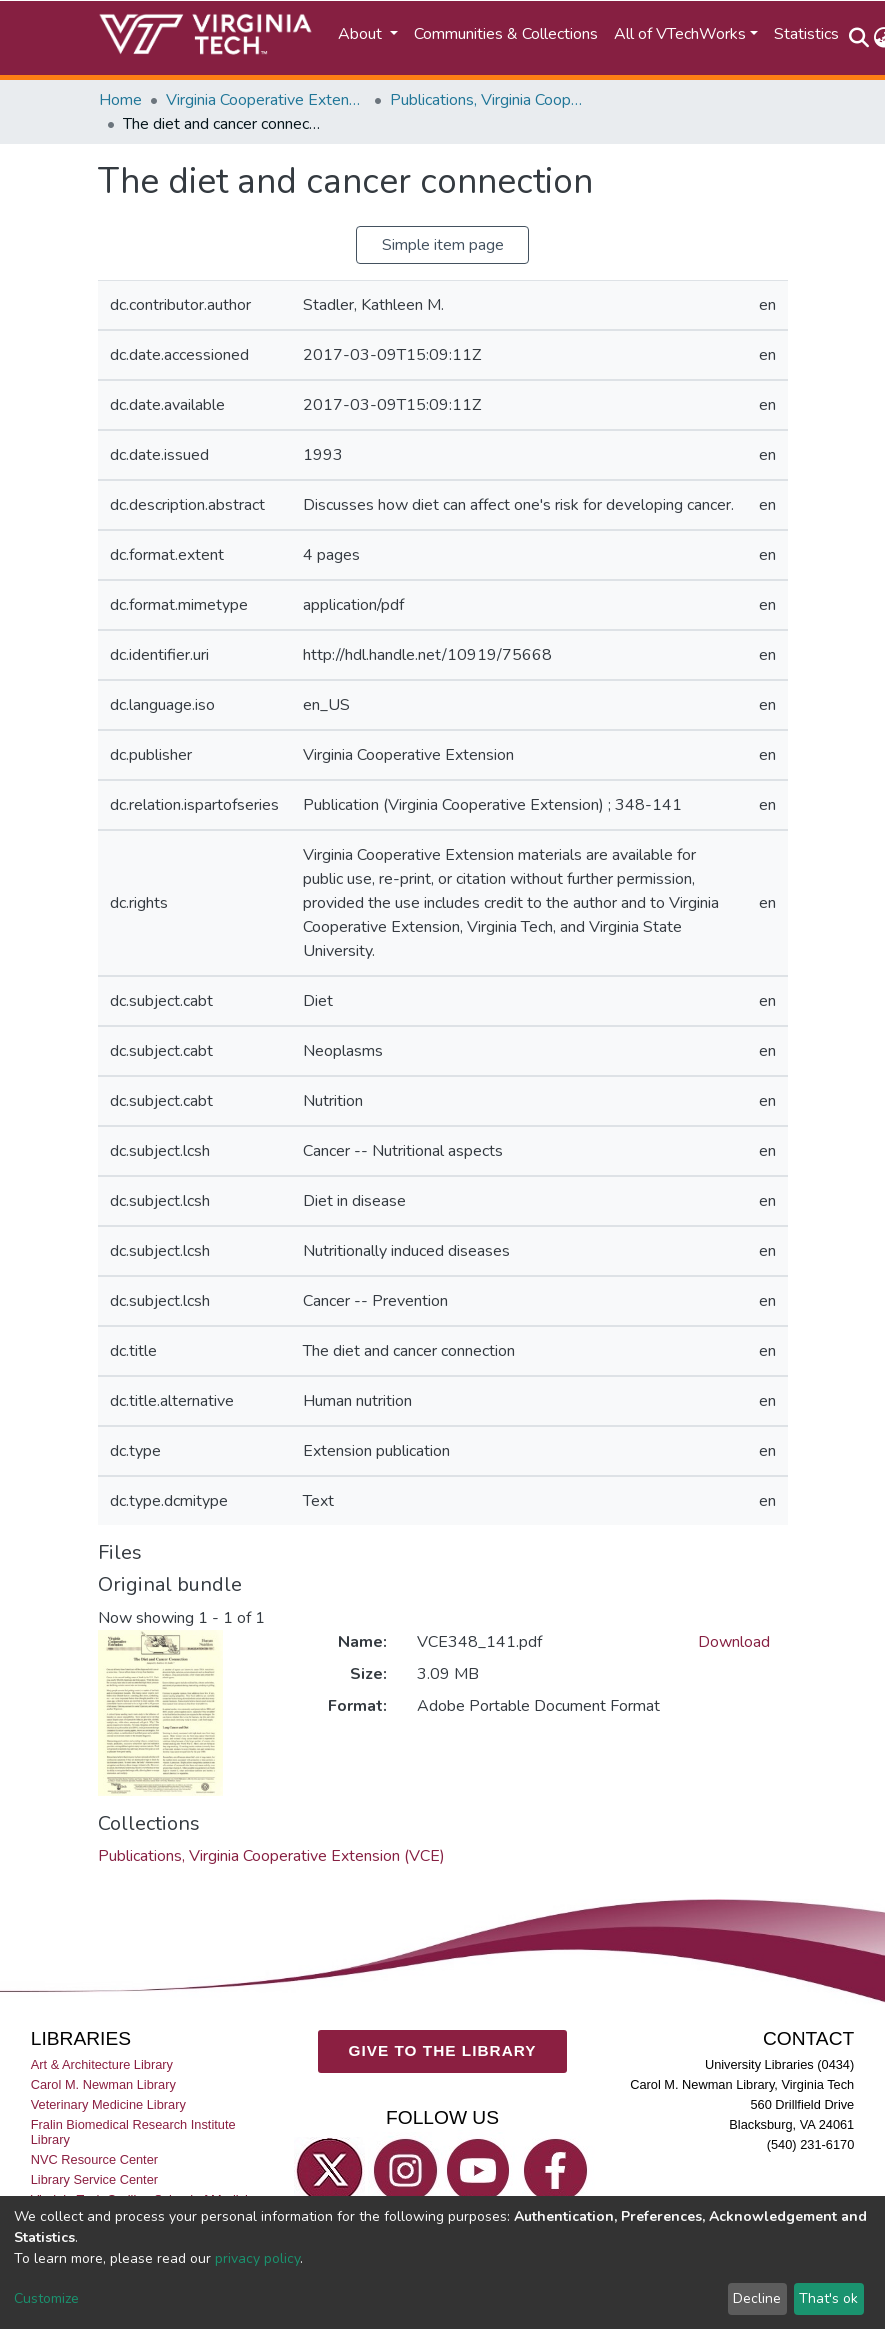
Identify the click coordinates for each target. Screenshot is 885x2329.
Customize (46, 2298)
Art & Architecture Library (102, 2063)
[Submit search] (859, 38)
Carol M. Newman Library (103, 2084)
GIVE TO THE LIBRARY (443, 2050)
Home (120, 100)
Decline (757, 2298)
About (362, 34)
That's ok (828, 2298)
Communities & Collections (506, 34)
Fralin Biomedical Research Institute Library (133, 2132)
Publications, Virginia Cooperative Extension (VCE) (490, 100)
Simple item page (443, 245)
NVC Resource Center (94, 2159)
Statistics (806, 34)
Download (734, 1642)
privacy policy (257, 2258)
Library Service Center (94, 2179)
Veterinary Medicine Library (108, 2104)
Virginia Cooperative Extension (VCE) (266, 100)
